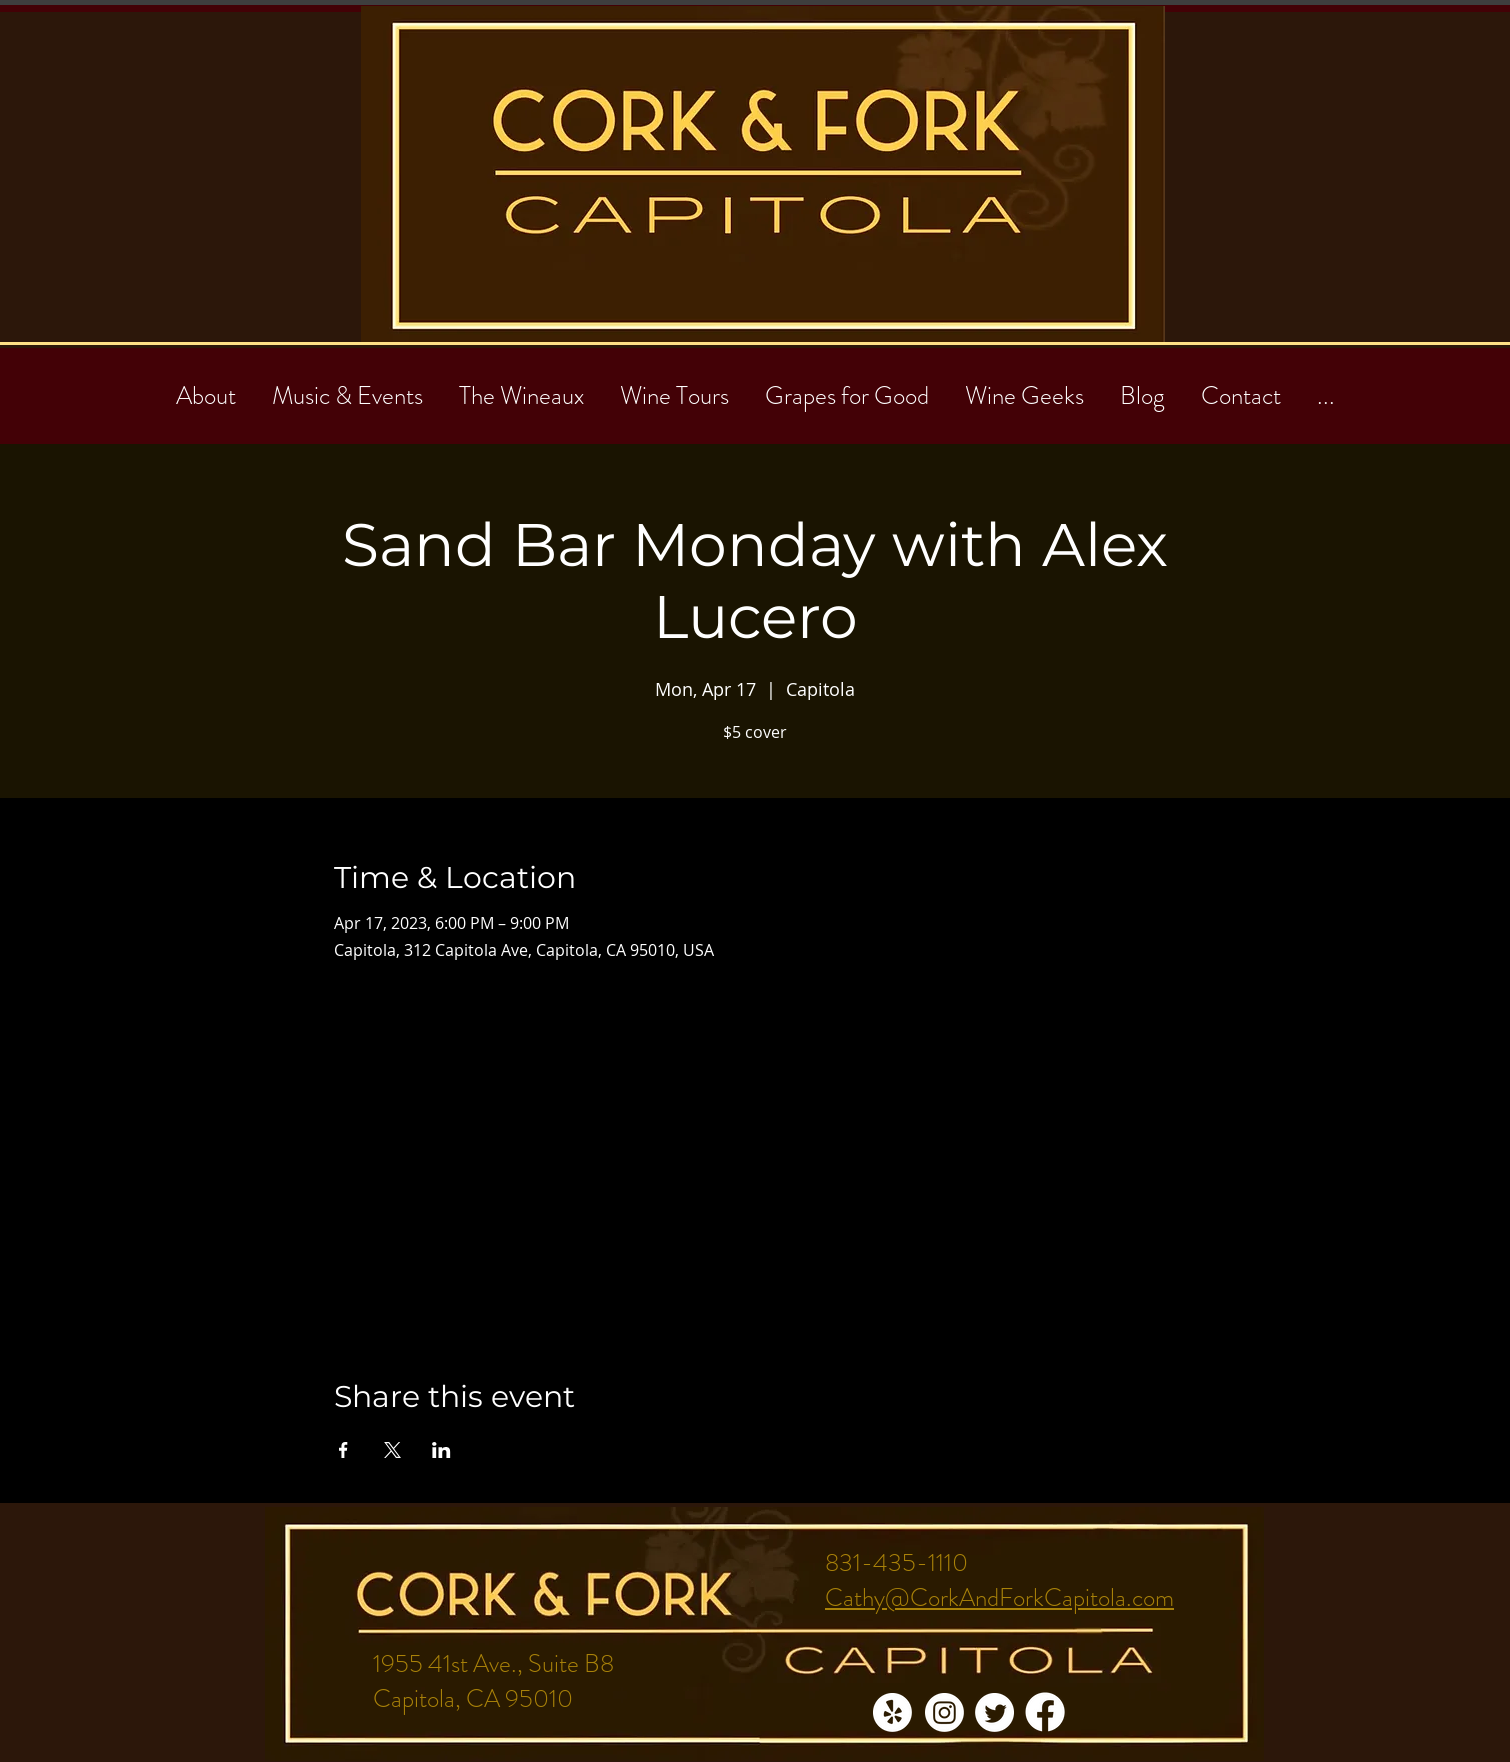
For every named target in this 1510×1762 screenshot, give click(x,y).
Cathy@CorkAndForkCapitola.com (999, 1598)
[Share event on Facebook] (343, 1450)
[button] (1241, 387)
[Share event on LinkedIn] (441, 1450)
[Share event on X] (392, 1450)
